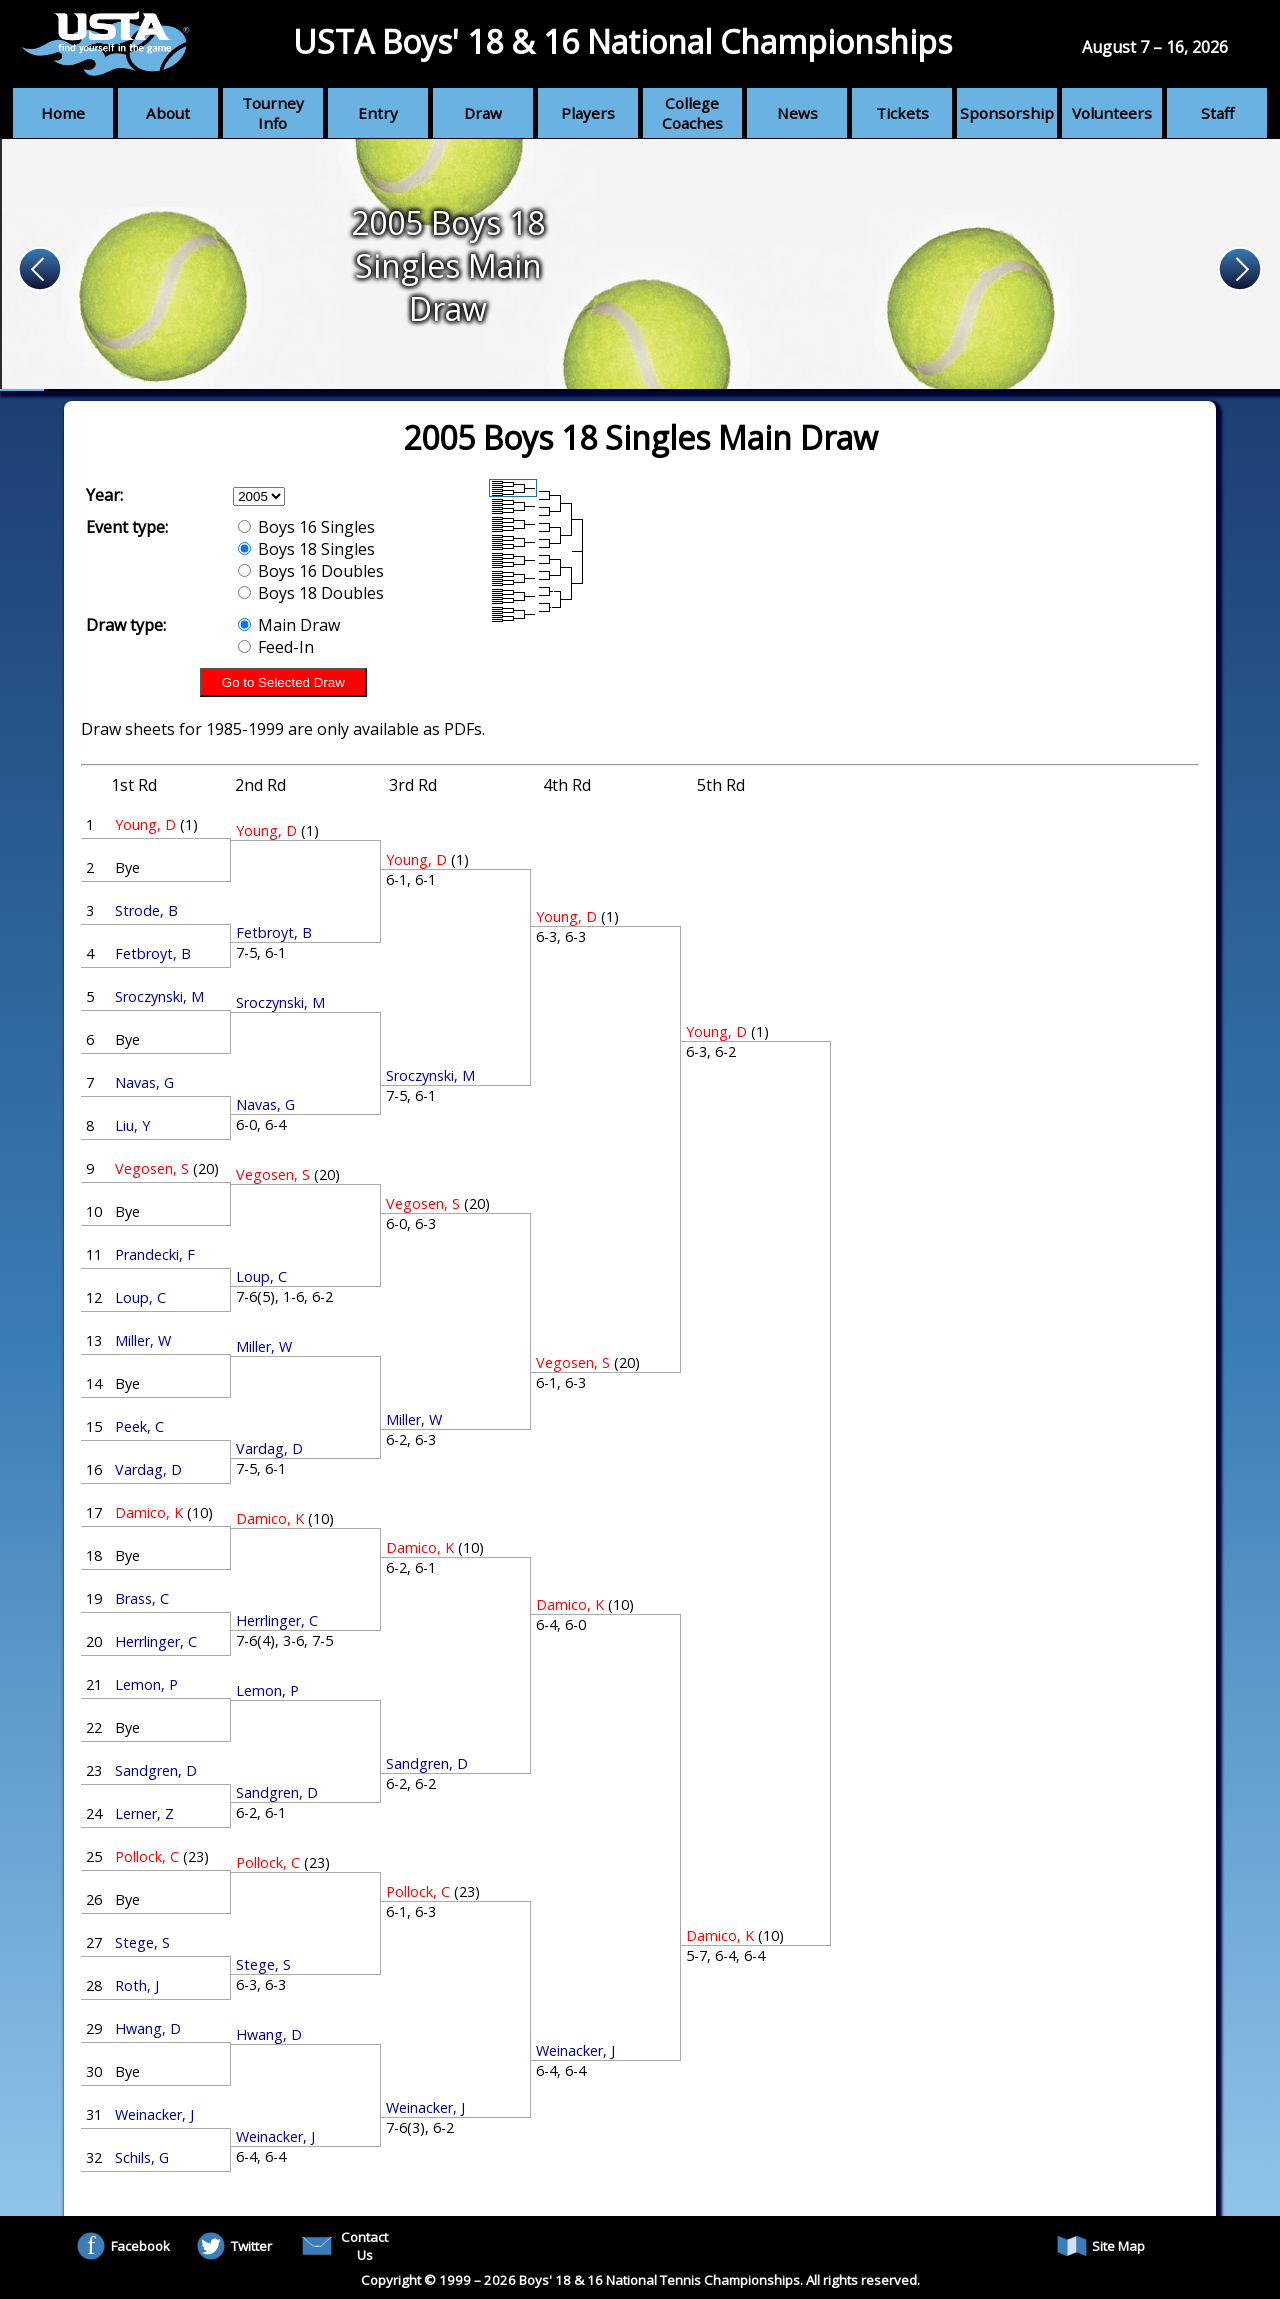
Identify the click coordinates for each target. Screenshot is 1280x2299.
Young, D (145, 824)
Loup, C (140, 1297)
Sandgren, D (156, 1770)
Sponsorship (1007, 113)
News (797, 113)
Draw (483, 113)
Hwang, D (148, 2028)
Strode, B (146, 910)
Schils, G (142, 2157)
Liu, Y (132, 1125)
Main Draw (289, 625)
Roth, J (137, 1985)
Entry (378, 113)
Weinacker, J (154, 2114)
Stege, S (142, 1942)
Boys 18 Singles (306, 549)
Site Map (1101, 2246)
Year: (104, 495)
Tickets (902, 113)
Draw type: (126, 625)
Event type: (127, 527)
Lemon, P (146, 1684)
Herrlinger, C (156, 1641)
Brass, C (142, 1598)
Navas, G (144, 1082)
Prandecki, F (155, 1254)
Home (63, 113)
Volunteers (1112, 113)
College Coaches (692, 113)
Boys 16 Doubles (311, 571)
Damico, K (149, 1512)
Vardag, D (148, 1469)
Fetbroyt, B (153, 953)
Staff (1217, 113)
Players (588, 113)
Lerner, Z (144, 1813)
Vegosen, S (152, 1168)
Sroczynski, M (159, 996)
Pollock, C (147, 1856)
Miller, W (143, 1340)
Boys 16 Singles (306, 527)
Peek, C (139, 1426)
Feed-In (276, 647)
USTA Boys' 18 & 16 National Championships (622, 41)
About (168, 113)
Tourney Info (273, 113)
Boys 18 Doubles (311, 593)
